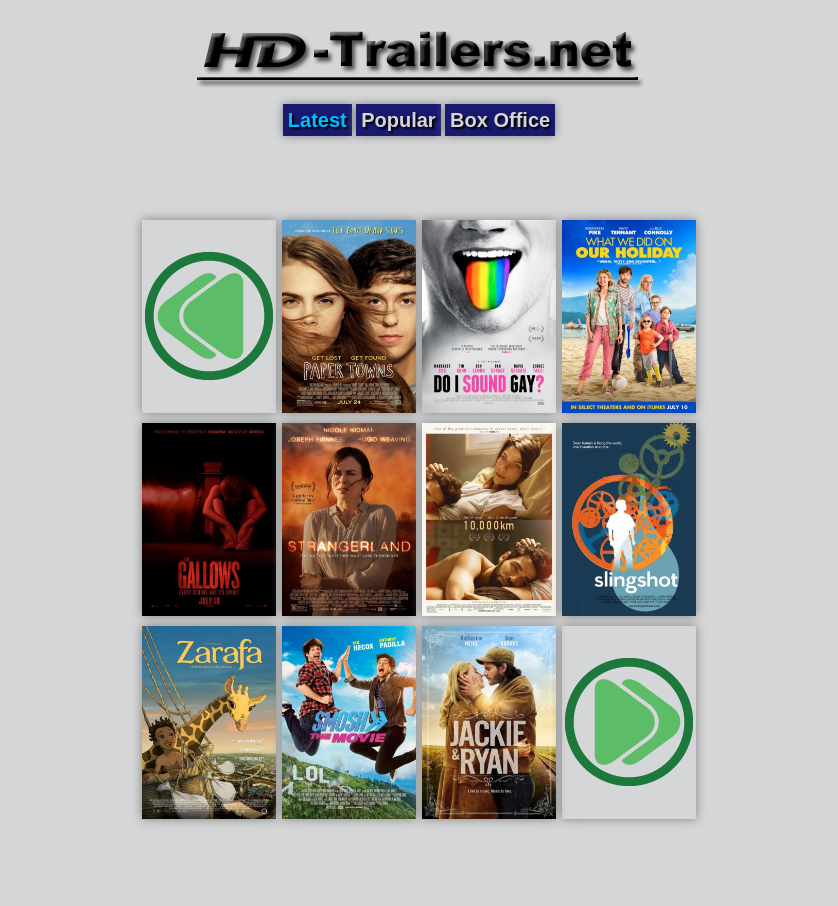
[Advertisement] (419, 177)
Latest (317, 120)
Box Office (500, 120)
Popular (398, 120)
